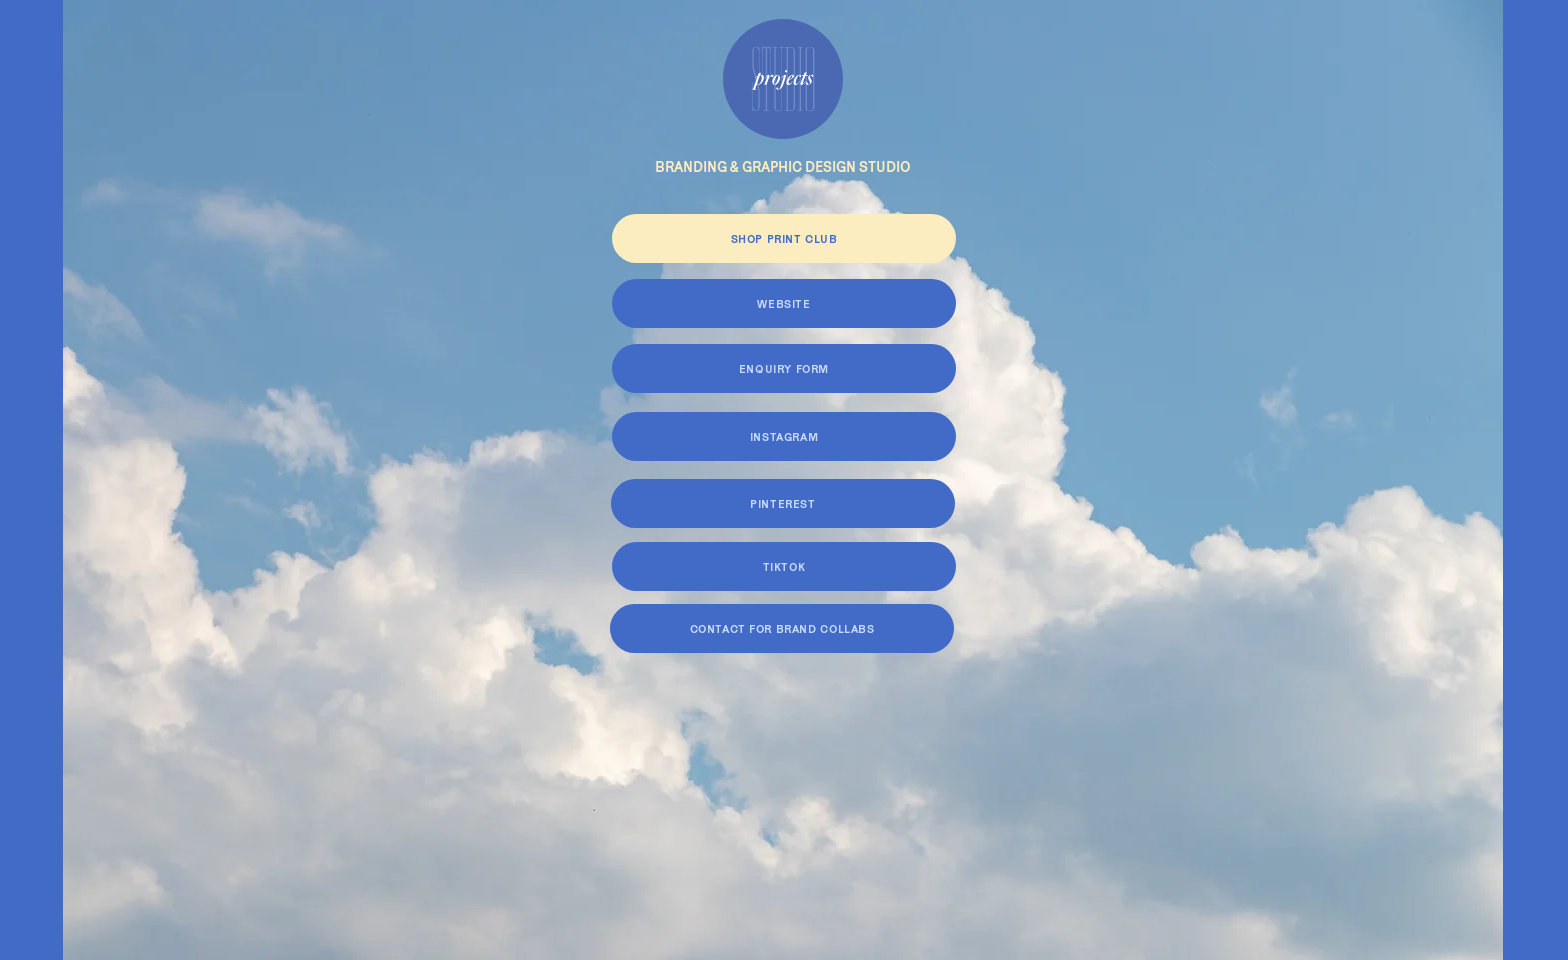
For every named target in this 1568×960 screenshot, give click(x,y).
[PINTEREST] (783, 503)
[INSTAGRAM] (784, 436)
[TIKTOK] (784, 566)
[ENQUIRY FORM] (784, 368)
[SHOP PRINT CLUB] (784, 238)
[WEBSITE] (784, 303)
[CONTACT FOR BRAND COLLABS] (782, 628)
